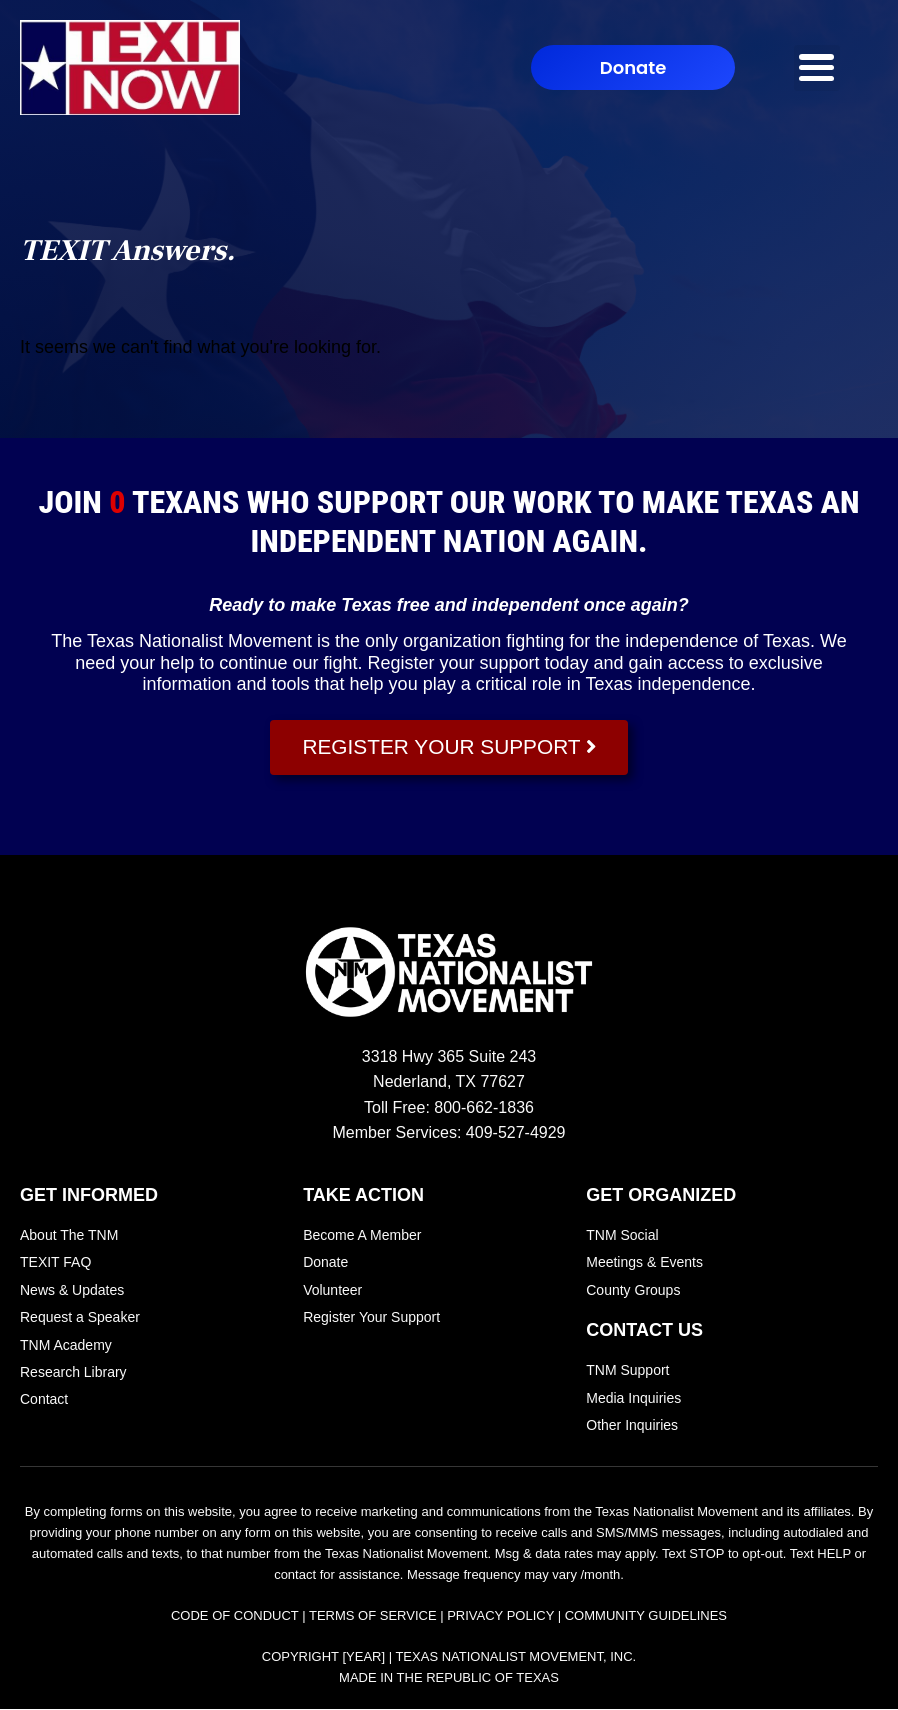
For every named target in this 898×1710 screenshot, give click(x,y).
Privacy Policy (500, 1616)
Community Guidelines (646, 1616)
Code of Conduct (235, 1616)
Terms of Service (373, 1616)
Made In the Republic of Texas (449, 1678)
